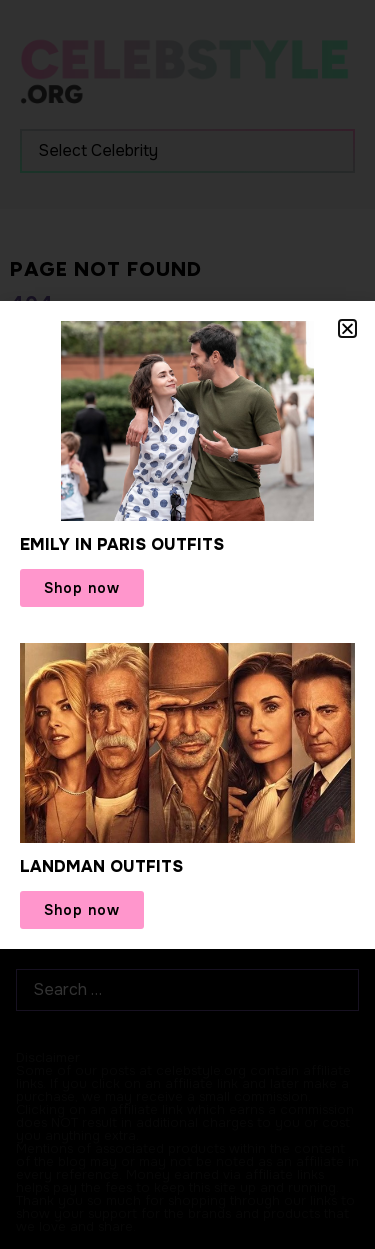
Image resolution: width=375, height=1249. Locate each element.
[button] (347, 328)
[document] (187, 624)
